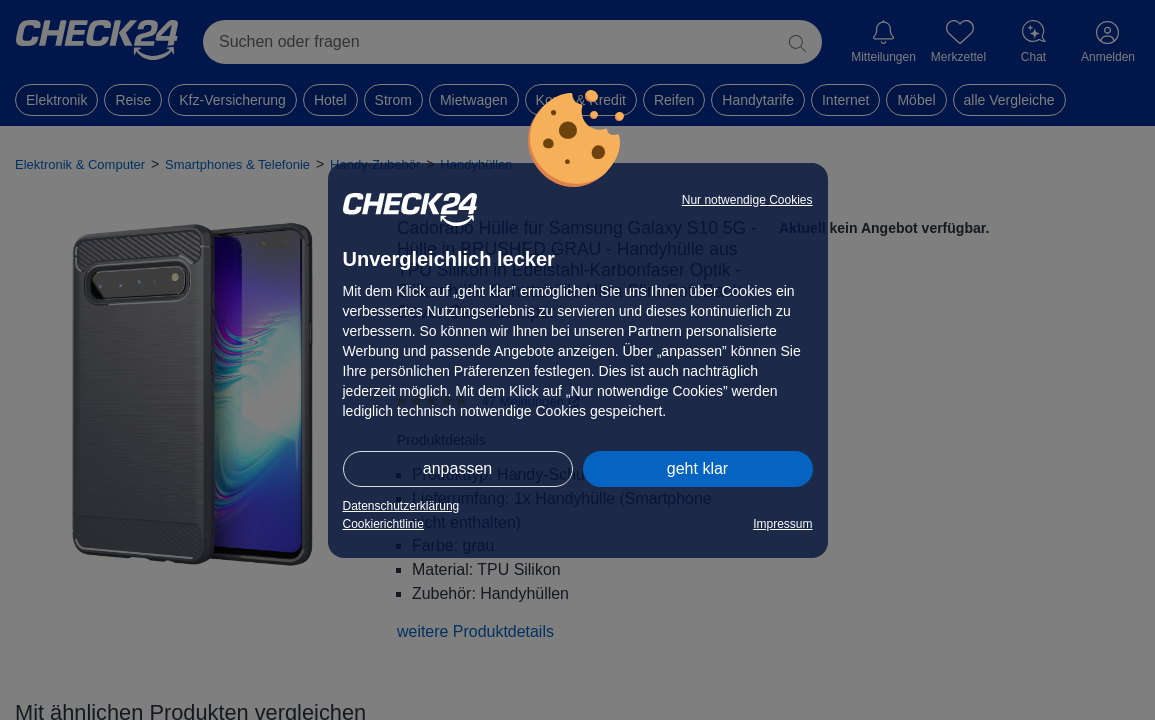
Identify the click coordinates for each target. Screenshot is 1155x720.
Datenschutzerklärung (401, 506)
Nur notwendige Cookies (747, 200)
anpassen (457, 468)
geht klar (697, 468)
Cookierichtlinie (383, 524)
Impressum (782, 524)
